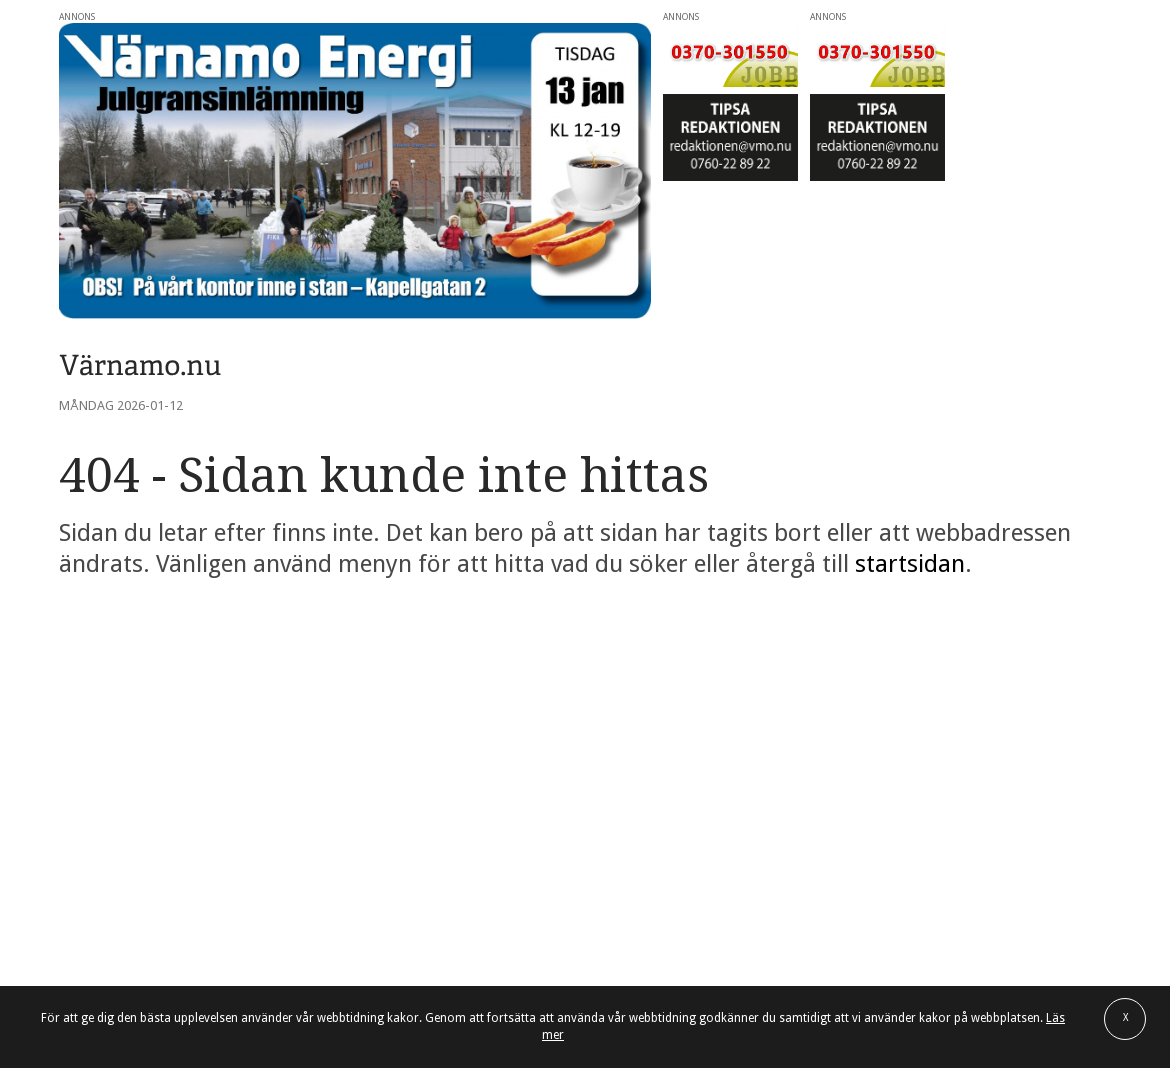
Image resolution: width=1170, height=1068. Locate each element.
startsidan (910, 564)
